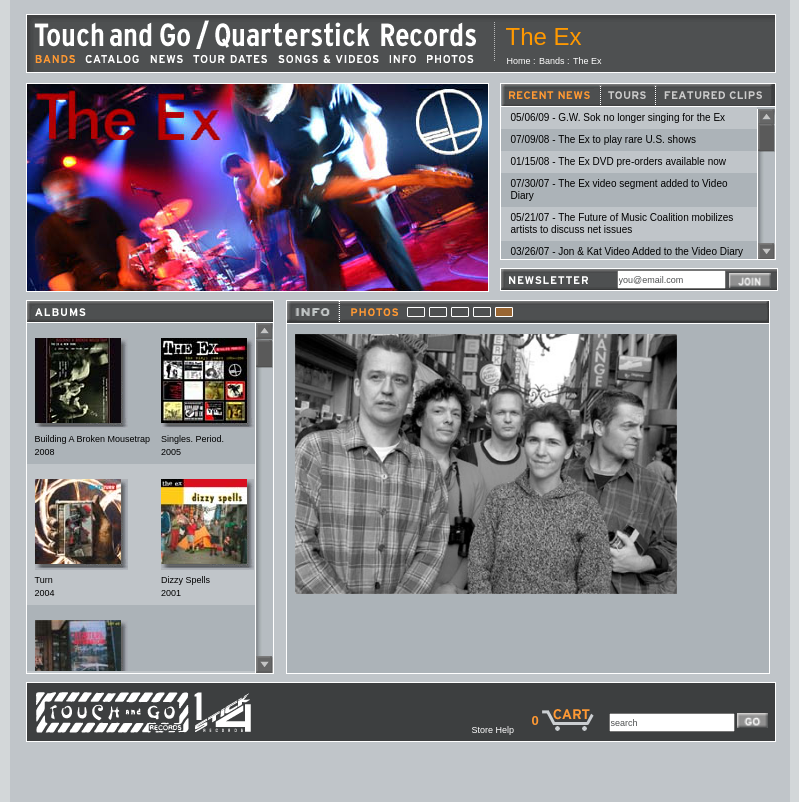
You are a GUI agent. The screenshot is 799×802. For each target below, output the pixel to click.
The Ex (587, 61)
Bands (552, 61)
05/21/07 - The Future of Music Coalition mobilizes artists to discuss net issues (622, 223)
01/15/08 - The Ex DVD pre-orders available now (618, 161)
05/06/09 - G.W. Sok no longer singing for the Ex (618, 117)
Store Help (501, 730)
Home (519, 61)
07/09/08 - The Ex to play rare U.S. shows (603, 139)
